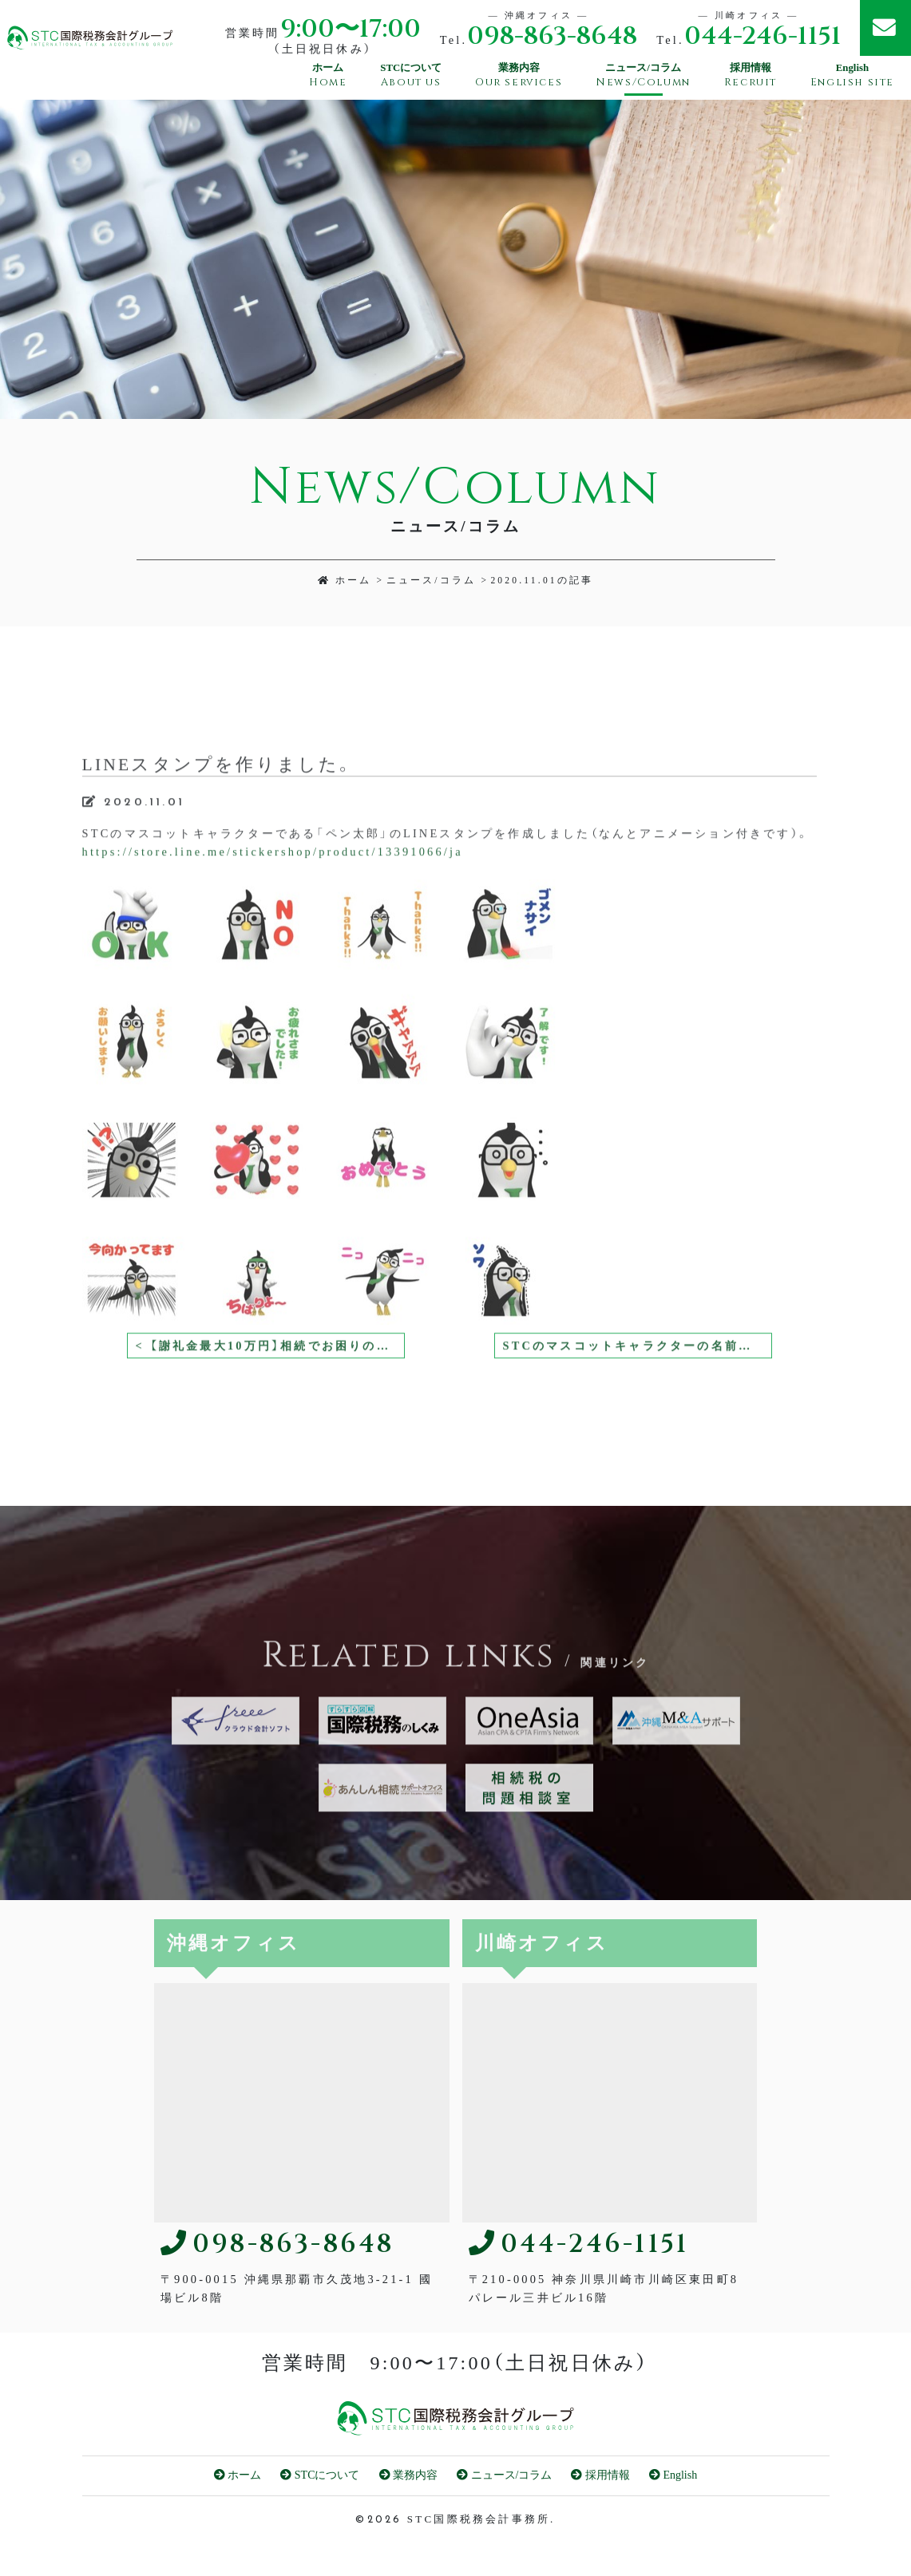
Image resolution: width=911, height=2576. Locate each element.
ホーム (345, 580)
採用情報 (600, 2475)
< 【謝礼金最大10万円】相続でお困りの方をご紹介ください (270, 1375)
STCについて (319, 2475)
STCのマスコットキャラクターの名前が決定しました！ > (637, 1375)
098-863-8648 (552, 36)
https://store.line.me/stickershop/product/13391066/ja (272, 881)
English (673, 2475)
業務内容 (408, 2475)
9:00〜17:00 (350, 29)
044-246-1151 (762, 36)
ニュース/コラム (431, 580)
